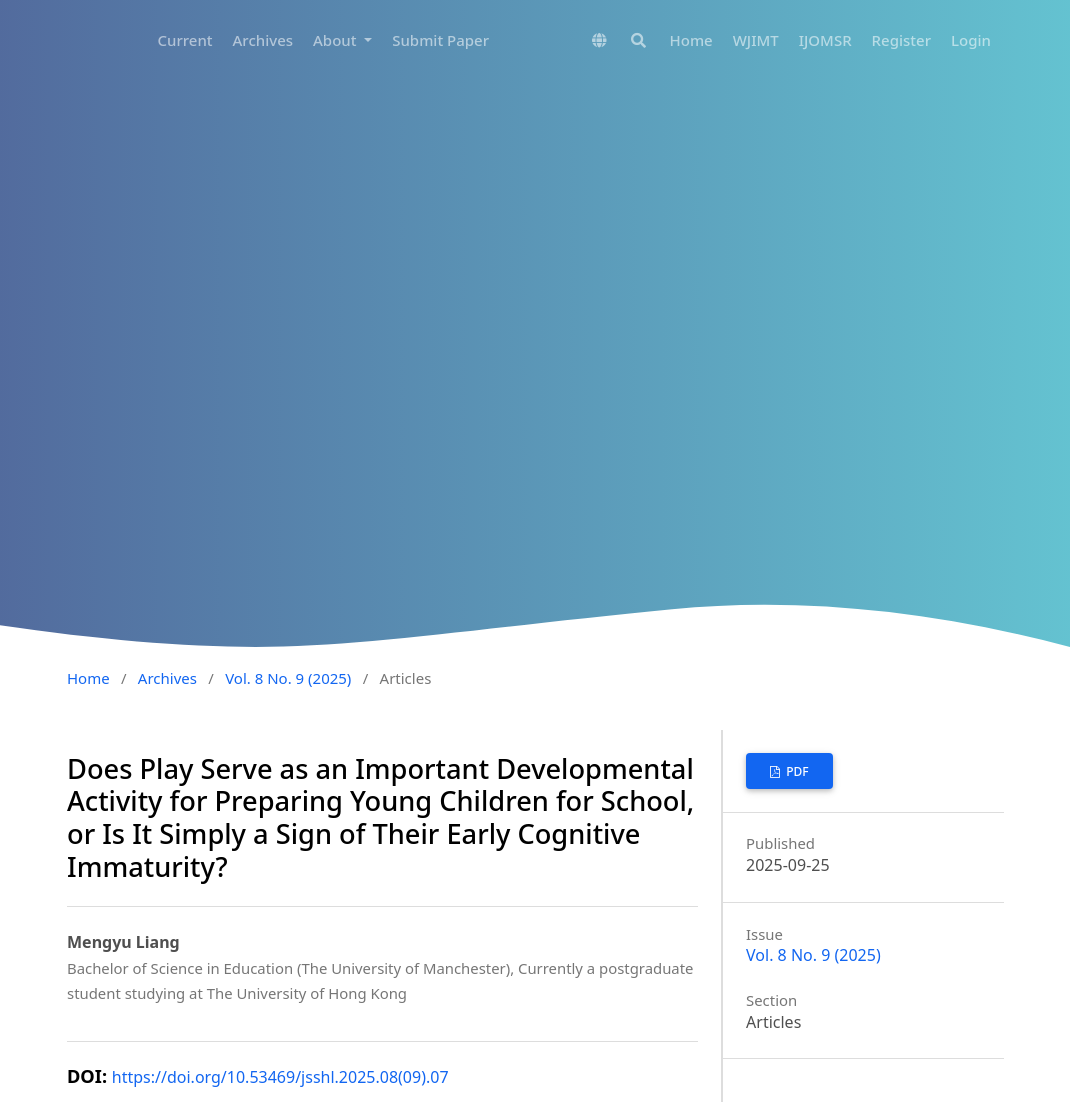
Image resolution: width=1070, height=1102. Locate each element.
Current (184, 40)
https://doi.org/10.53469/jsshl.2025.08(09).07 (280, 1077)
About (336, 40)
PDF (796, 771)
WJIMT (756, 40)
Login (971, 40)
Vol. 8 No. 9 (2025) (288, 678)
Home (691, 40)
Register (901, 40)
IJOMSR (825, 40)
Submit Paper (440, 40)
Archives (263, 40)
